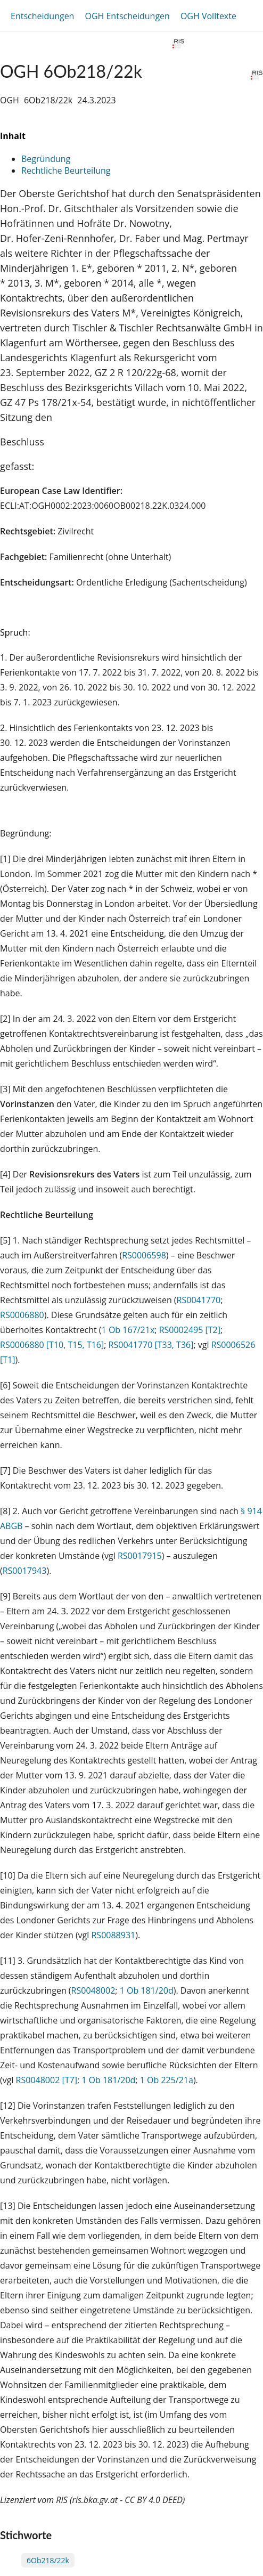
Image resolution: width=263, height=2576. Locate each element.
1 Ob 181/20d (147, 1990)
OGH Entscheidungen (127, 16)
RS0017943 (25, 1571)
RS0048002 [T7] (46, 2080)
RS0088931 (113, 1935)
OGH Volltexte (208, 16)
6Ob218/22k (48, 2560)
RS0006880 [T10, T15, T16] (52, 1345)
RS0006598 (144, 1255)
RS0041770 (199, 1300)
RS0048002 (93, 1990)
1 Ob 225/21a (166, 2080)
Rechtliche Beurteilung (65, 170)
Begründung (45, 159)
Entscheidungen (42, 16)
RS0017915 (140, 1556)
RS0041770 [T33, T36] (151, 1345)
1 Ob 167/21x (128, 1330)
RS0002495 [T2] (189, 1330)
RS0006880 (22, 1315)
